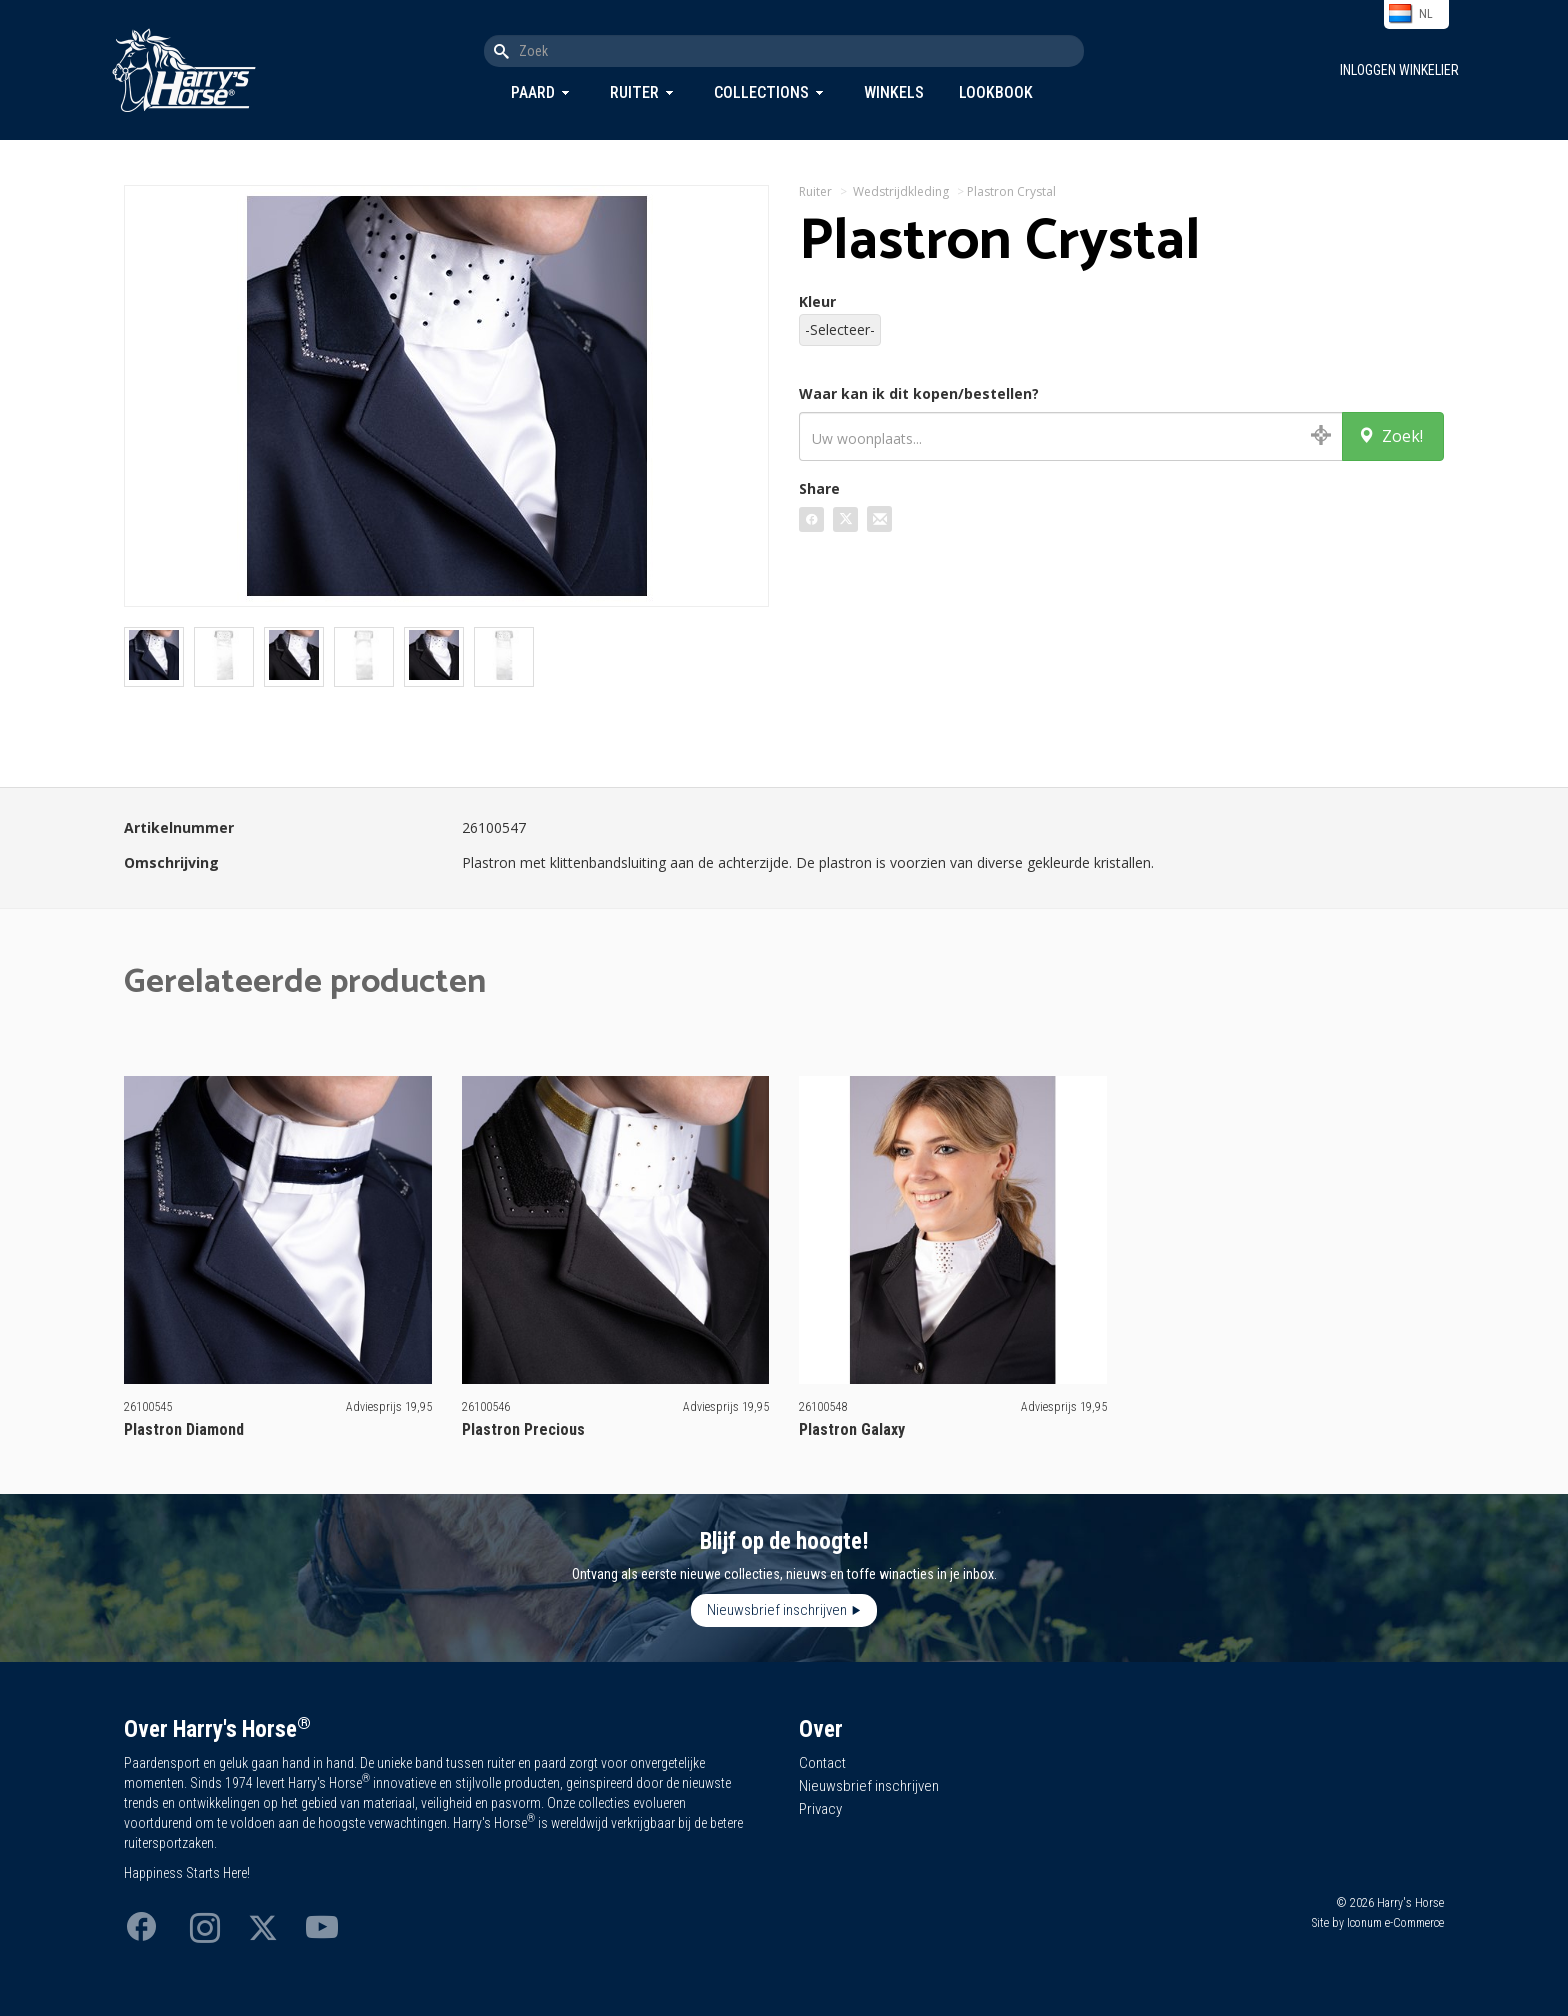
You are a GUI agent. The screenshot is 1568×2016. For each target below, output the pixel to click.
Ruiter (634, 92)
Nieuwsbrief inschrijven (777, 1610)
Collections (761, 92)
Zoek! (1390, 436)
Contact (822, 1763)
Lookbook (996, 92)
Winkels (894, 92)
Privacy (820, 1809)
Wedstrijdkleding (901, 191)
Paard (533, 92)
